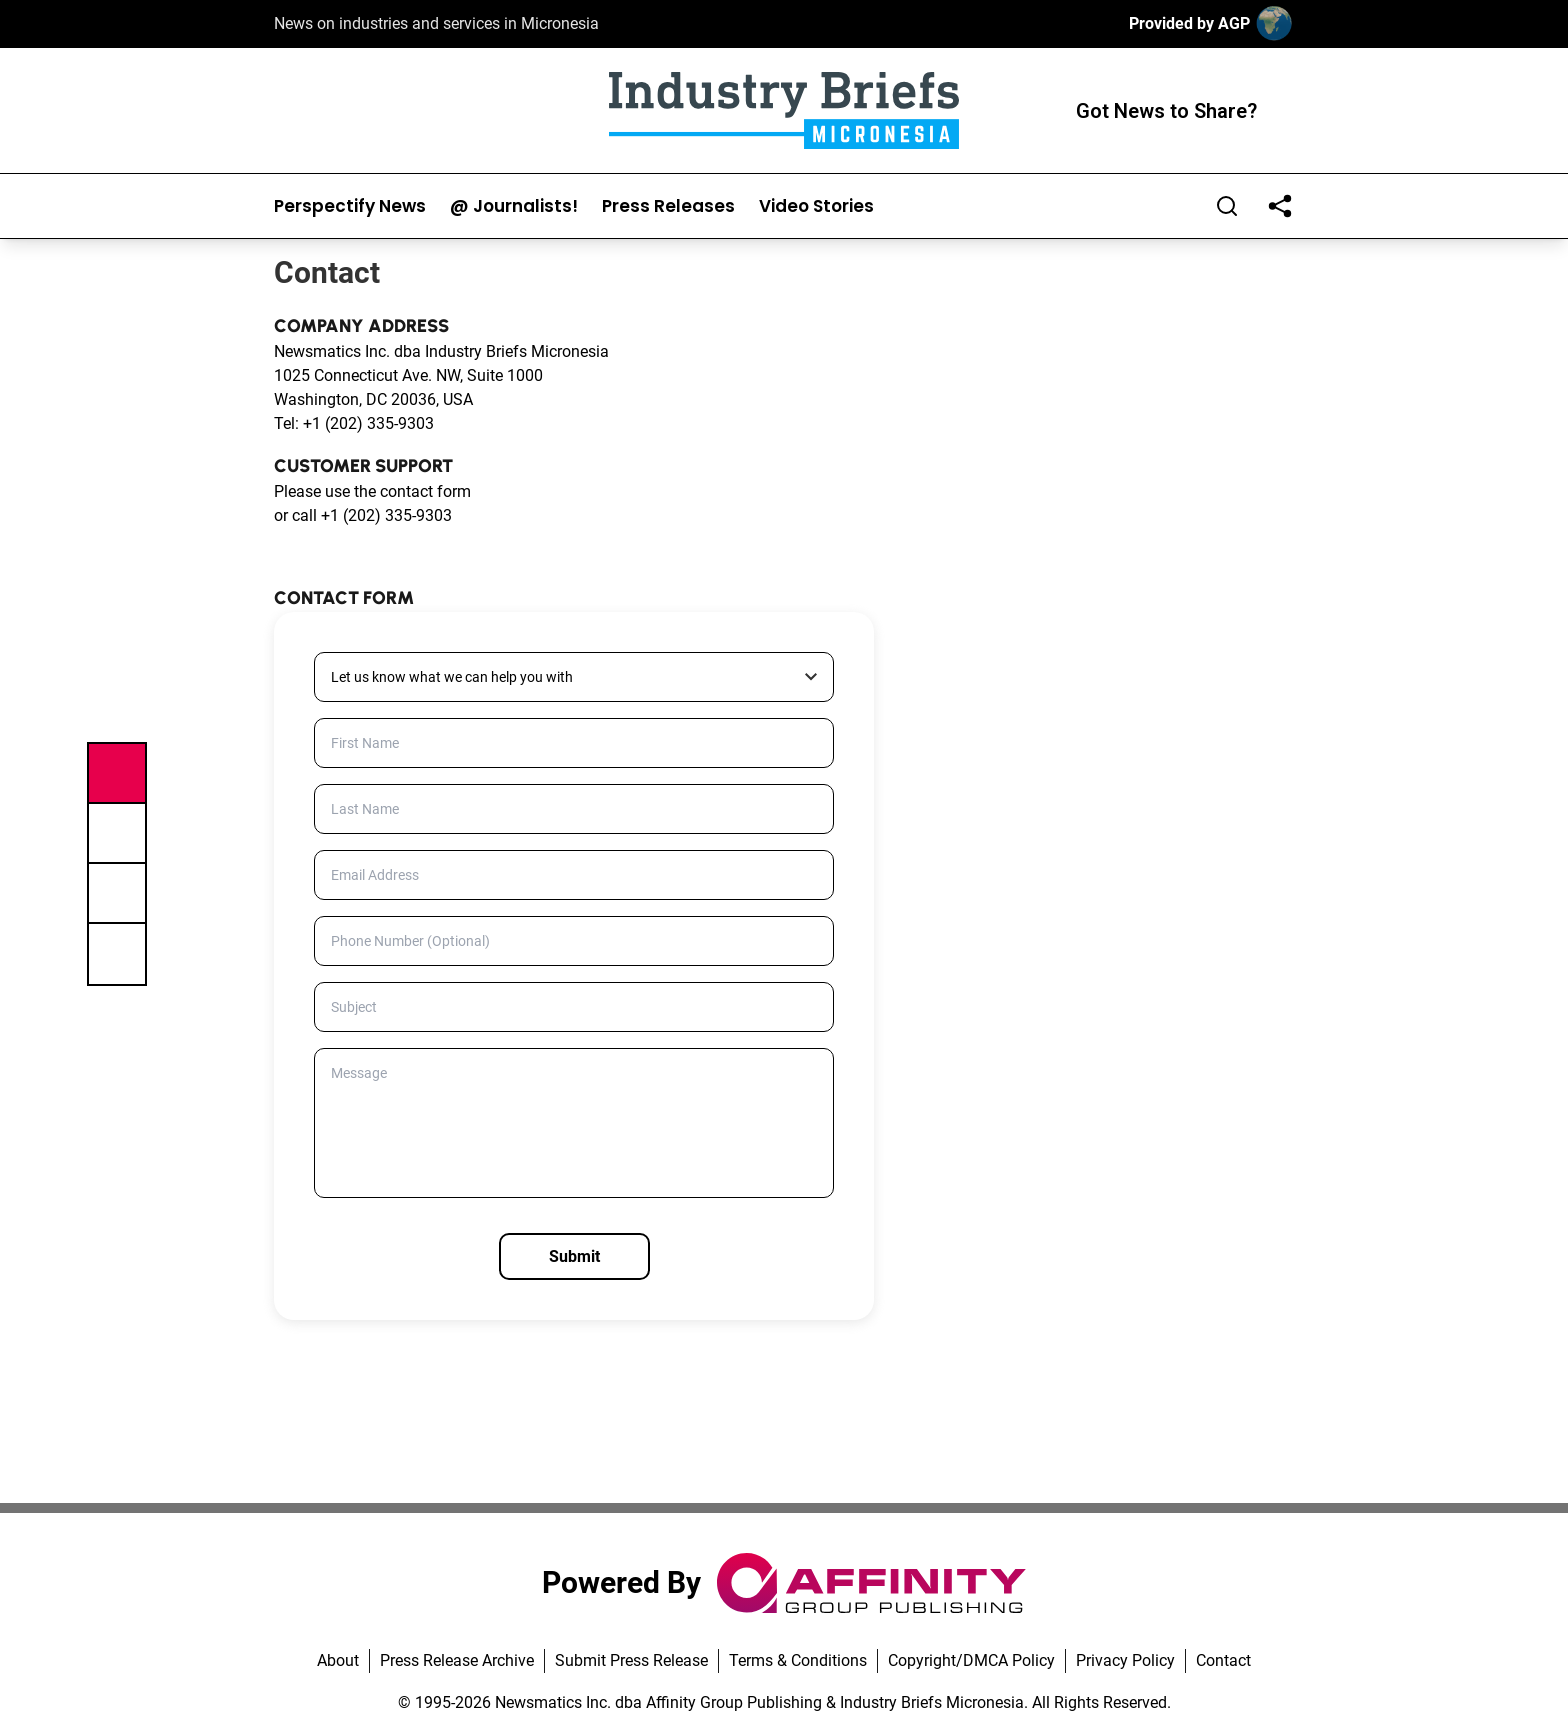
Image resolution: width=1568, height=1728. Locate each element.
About (338, 1660)
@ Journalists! (514, 206)
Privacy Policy (1125, 1660)
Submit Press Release (631, 1660)
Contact (1223, 1660)
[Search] (1227, 206)
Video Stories (816, 206)
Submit (574, 1256)
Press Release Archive (457, 1660)
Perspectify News (350, 206)
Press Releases (668, 206)
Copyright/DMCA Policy (971, 1660)
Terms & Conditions (798, 1660)
